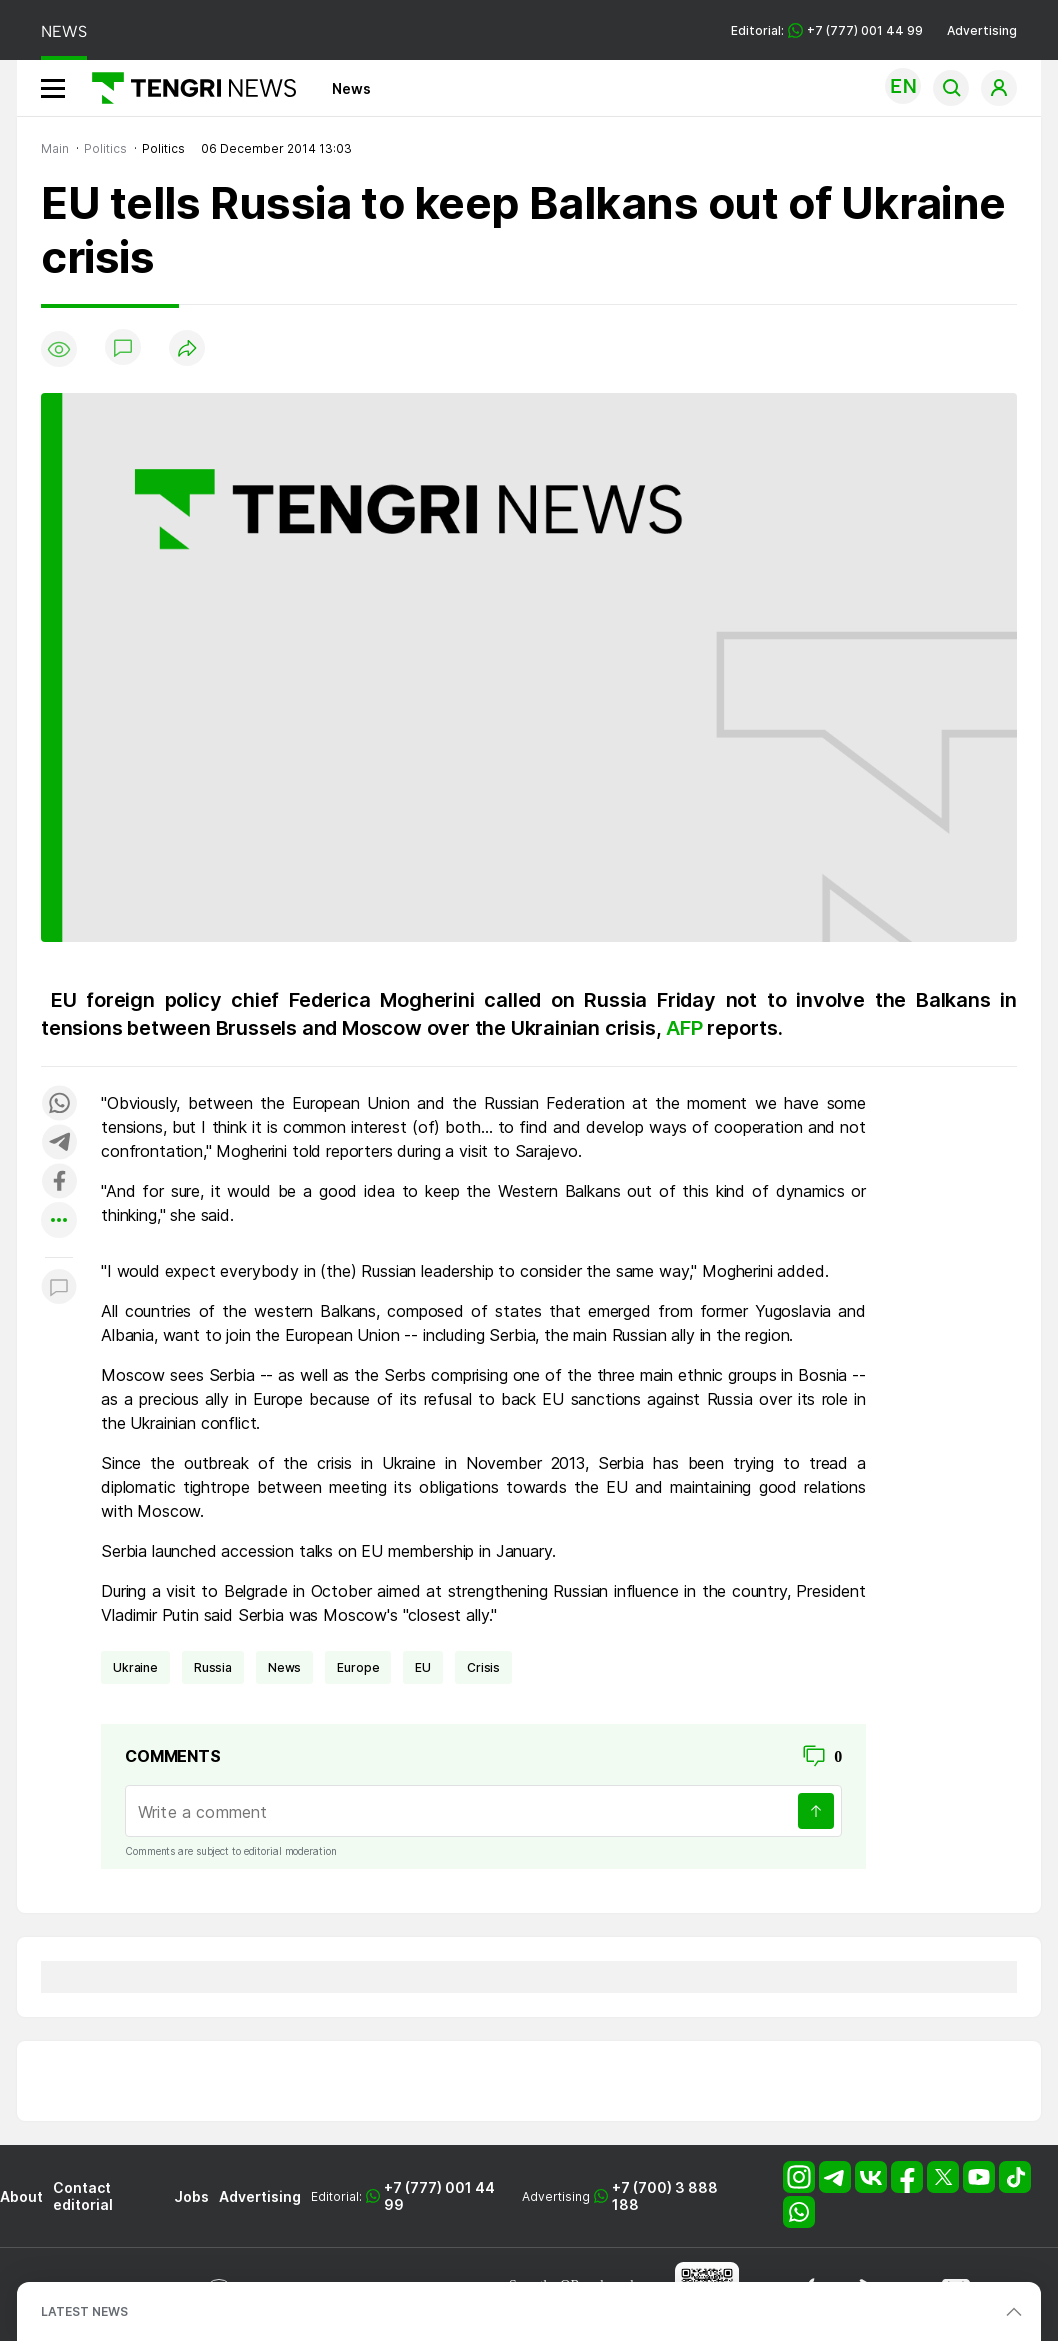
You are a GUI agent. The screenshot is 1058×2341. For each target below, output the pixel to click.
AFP (686, 1028)
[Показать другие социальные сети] (59, 1221)
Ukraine (135, 1667)
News (351, 88)
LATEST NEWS (84, 2311)
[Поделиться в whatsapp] (59, 1104)
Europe (358, 1667)
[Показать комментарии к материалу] (59, 1287)
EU (423, 1667)
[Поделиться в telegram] (59, 1143)
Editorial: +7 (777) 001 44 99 (827, 30)
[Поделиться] (187, 349)
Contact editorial (83, 2196)
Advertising (982, 30)
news (284, 1667)
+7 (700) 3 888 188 (665, 2196)
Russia (213, 1667)
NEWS (64, 31)
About (21, 2196)
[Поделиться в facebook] (59, 1182)
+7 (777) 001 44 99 (439, 2196)
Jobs (191, 2196)
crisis (483, 1667)
